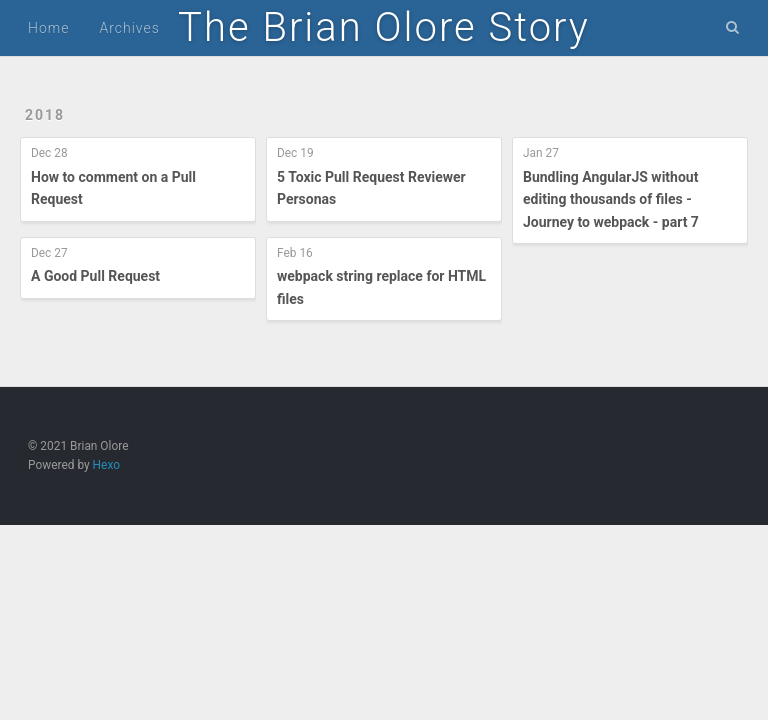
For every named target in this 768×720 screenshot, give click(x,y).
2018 (45, 115)
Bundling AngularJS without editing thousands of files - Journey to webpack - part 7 (611, 199)
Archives (129, 28)
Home (48, 28)
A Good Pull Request (95, 276)
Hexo (106, 465)
